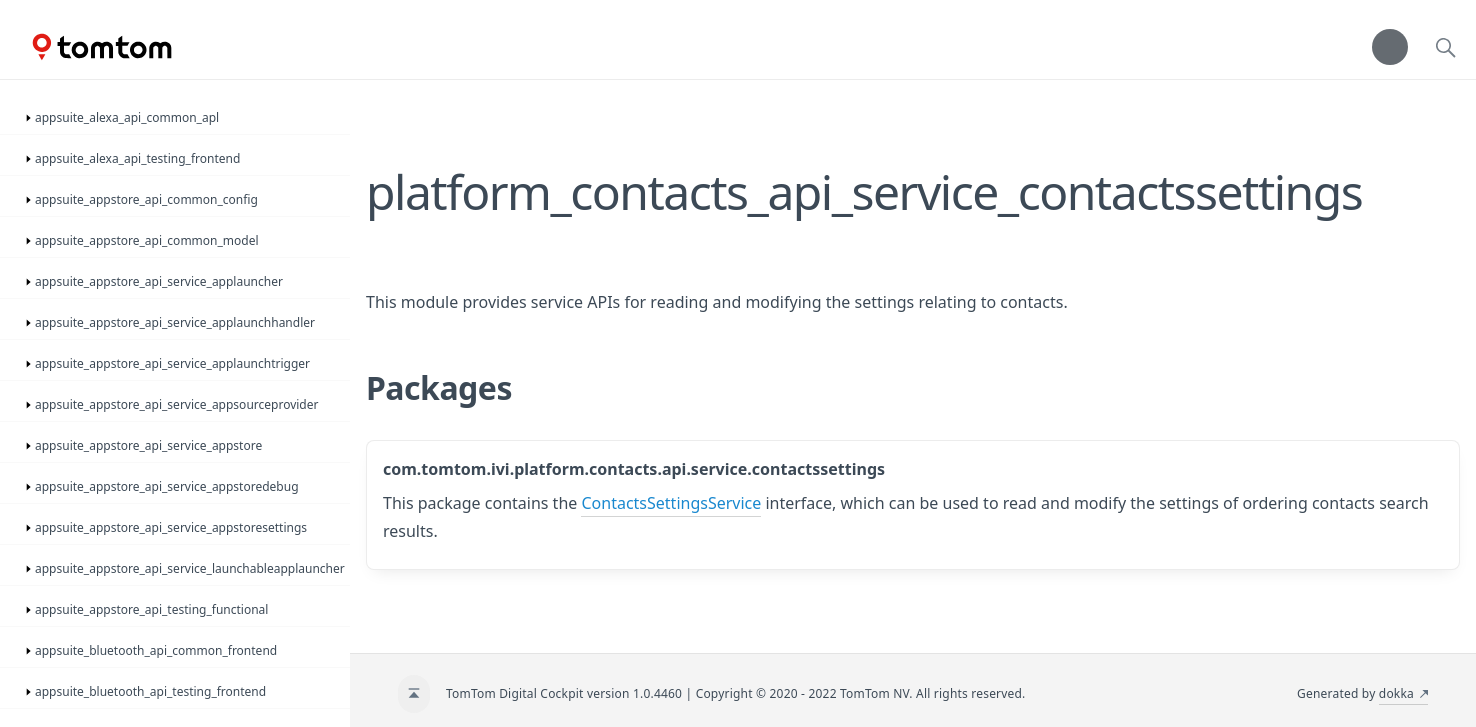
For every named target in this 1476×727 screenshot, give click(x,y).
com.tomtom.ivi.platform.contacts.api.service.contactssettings (634, 469)
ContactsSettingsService (671, 503)
